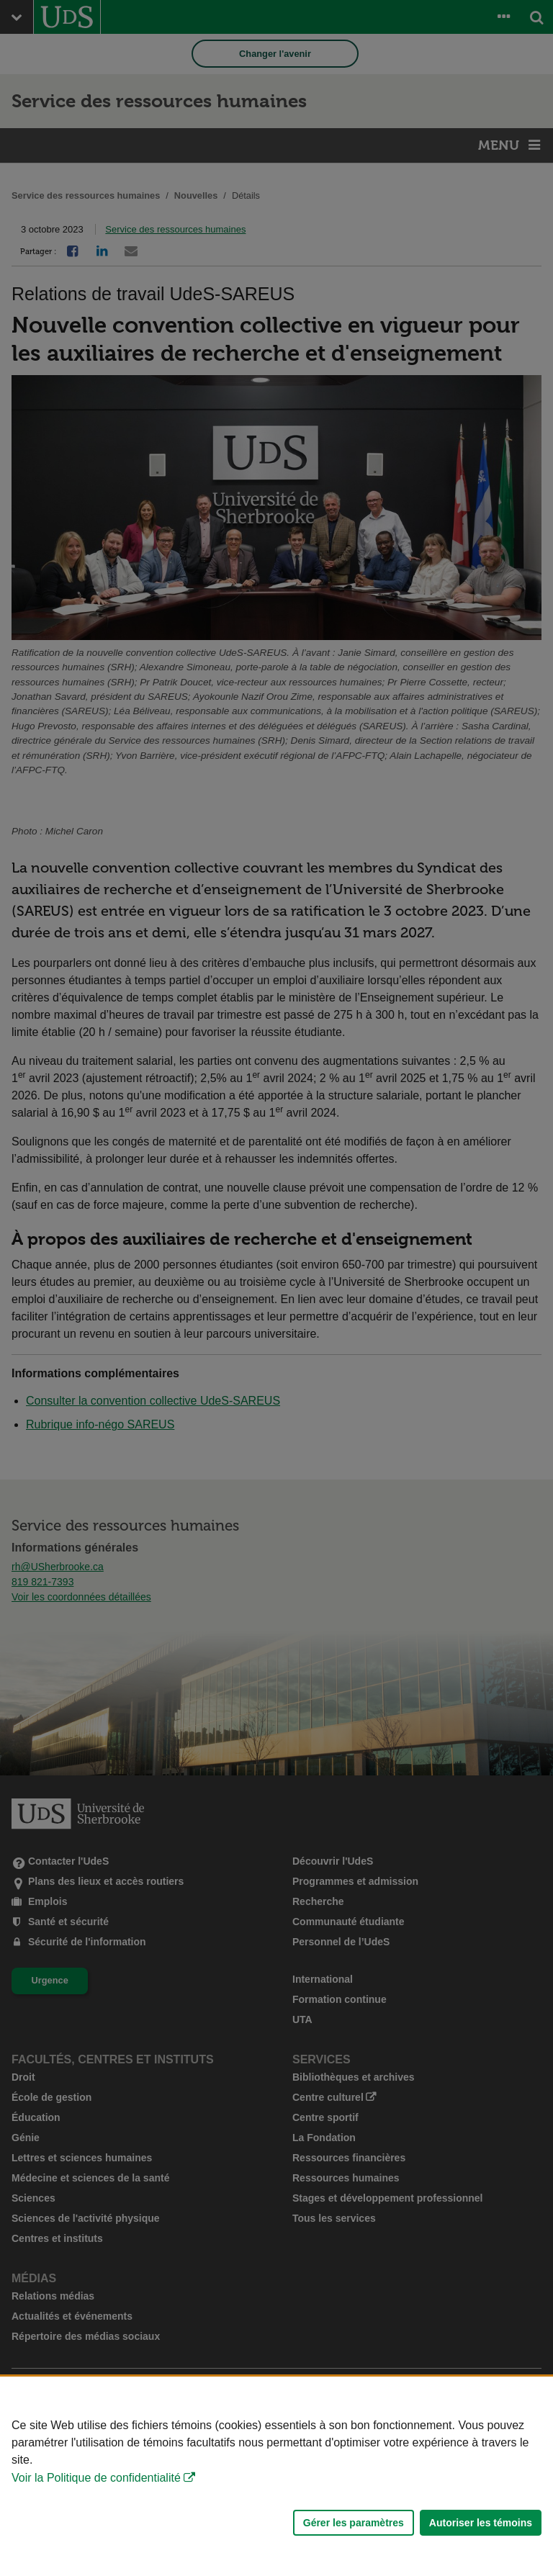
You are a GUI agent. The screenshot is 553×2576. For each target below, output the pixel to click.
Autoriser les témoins (480, 2522)
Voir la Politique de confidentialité (96, 2478)
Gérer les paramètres (353, 2522)
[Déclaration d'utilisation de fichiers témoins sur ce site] (276, 2476)
